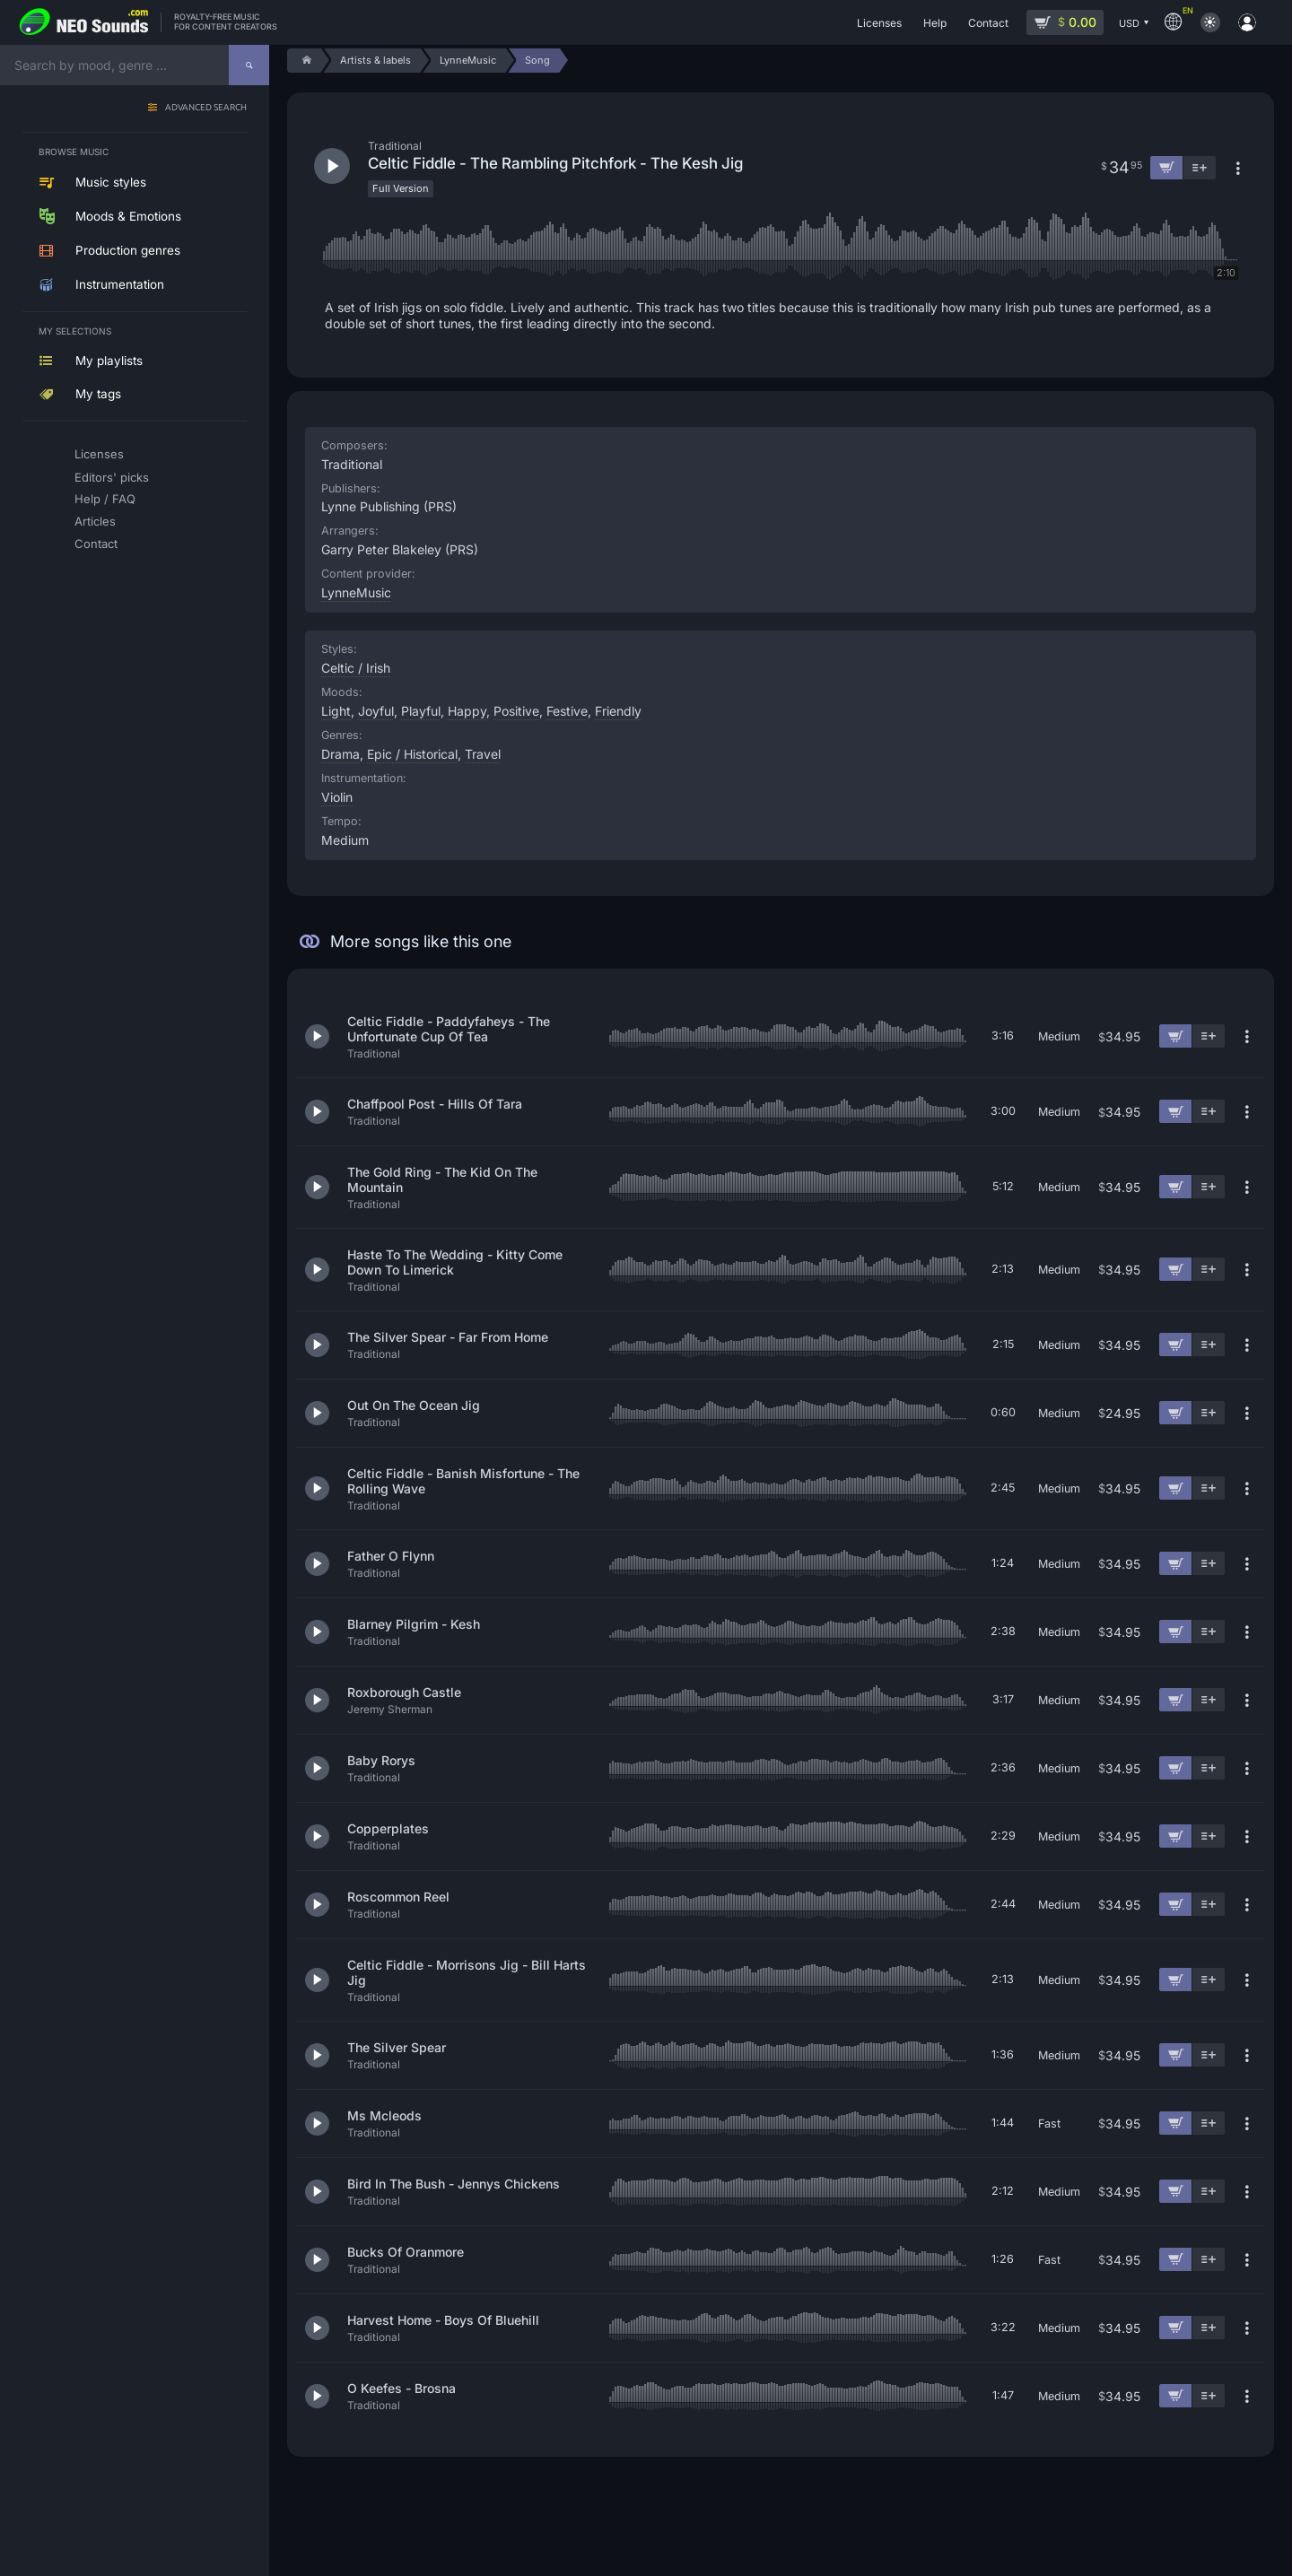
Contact (96, 543)
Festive (567, 710)
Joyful (376, 710)
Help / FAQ (104, 499)
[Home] (303, 60)
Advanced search (206, 108)
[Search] (249, 65)
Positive (516, 710)
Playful (421, 710)
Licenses (99, 454)
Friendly (618, 710)
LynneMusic (356, 592)
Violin (337, 797)
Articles (95, 521)
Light (336, 710)
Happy (467, 710)
